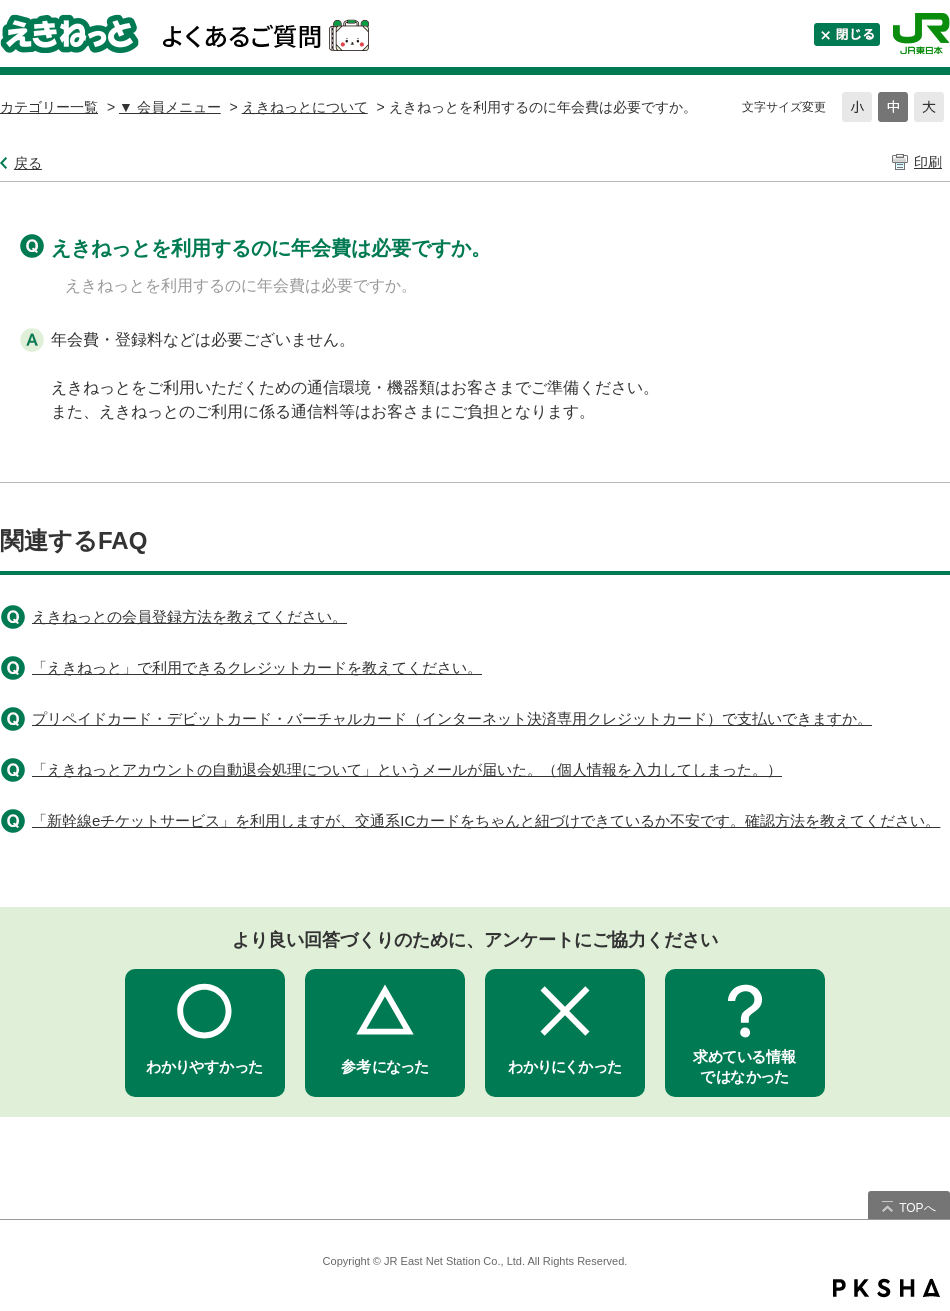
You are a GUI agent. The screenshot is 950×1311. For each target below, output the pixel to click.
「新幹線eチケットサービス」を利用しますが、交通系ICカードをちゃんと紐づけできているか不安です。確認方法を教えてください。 (486, 820)
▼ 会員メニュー (170, 107)
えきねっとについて (305, 107)
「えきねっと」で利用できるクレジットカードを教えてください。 (257, 667)
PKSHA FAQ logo (886, 1288)
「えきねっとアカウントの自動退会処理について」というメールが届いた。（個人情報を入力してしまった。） (407, 769)
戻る (28, 163)
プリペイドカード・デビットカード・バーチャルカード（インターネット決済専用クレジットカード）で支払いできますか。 (452, 718)
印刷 (928, 162)
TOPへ (917, 1208)
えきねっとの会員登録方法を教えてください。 (189, 616)
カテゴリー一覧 (49, 107)
